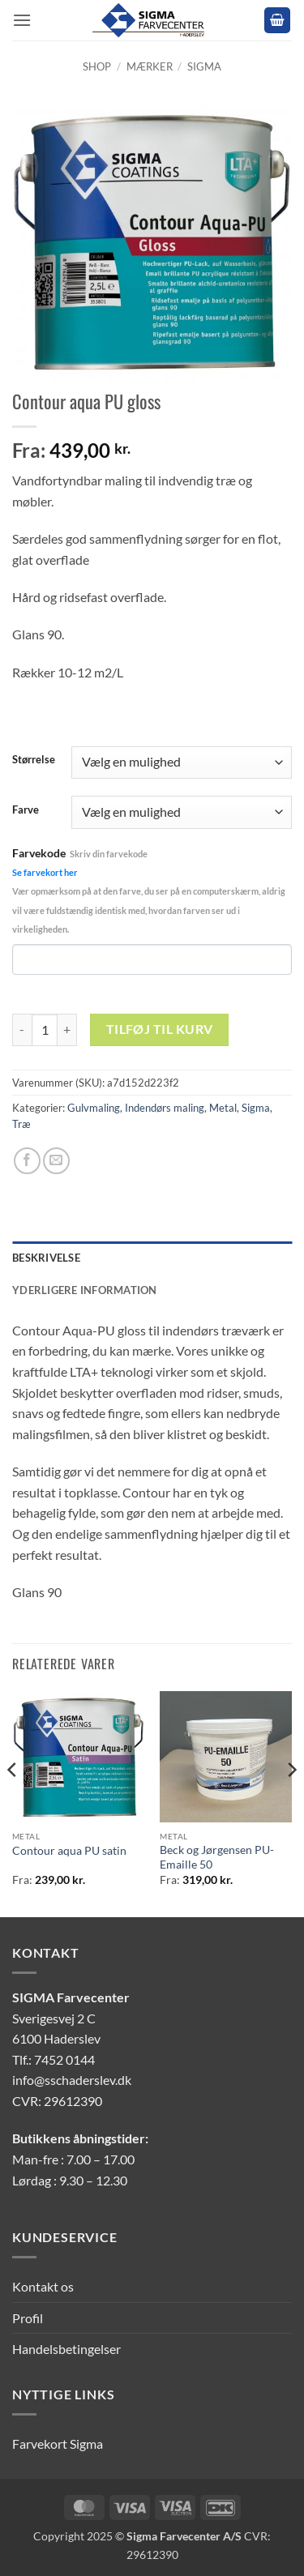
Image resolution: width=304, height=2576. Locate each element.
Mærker (149, 66)
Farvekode (148, 889)
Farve (25, 810)
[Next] (291, 1803)
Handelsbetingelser (66, 2348)
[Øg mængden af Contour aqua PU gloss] (67, 1030)
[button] (22, 20)
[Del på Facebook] (27, 1160)
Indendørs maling (164, 1107)
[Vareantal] (45, 1030)
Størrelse (33, 760)
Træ (21, 1123)
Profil (27, 2318)
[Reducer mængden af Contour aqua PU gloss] (22, 1030)
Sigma (204, 66)
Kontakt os (43, 2286)
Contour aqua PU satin (69, 1850)
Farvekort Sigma (57, 2443)
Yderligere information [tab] (84, 1290)
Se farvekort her (45, 872)
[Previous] (13, 1803)
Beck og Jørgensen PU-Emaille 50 (217, 1857)
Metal (223, 1107)
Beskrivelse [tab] (46, 1257)
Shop (97, 66)
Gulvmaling (93, 1107)
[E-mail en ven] (56, 1160)
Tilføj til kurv (159, 1029)
